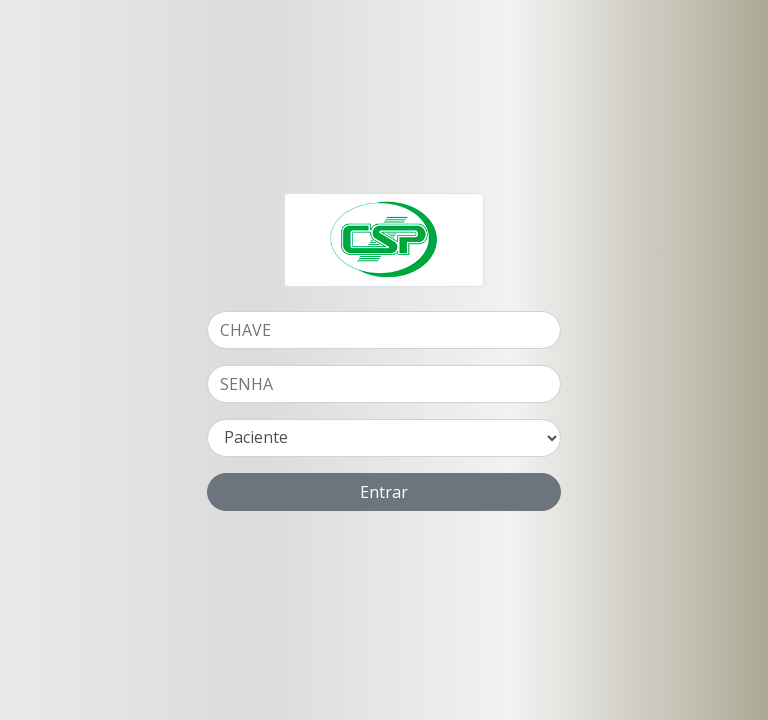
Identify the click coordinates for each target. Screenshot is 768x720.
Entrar (384, 492)
